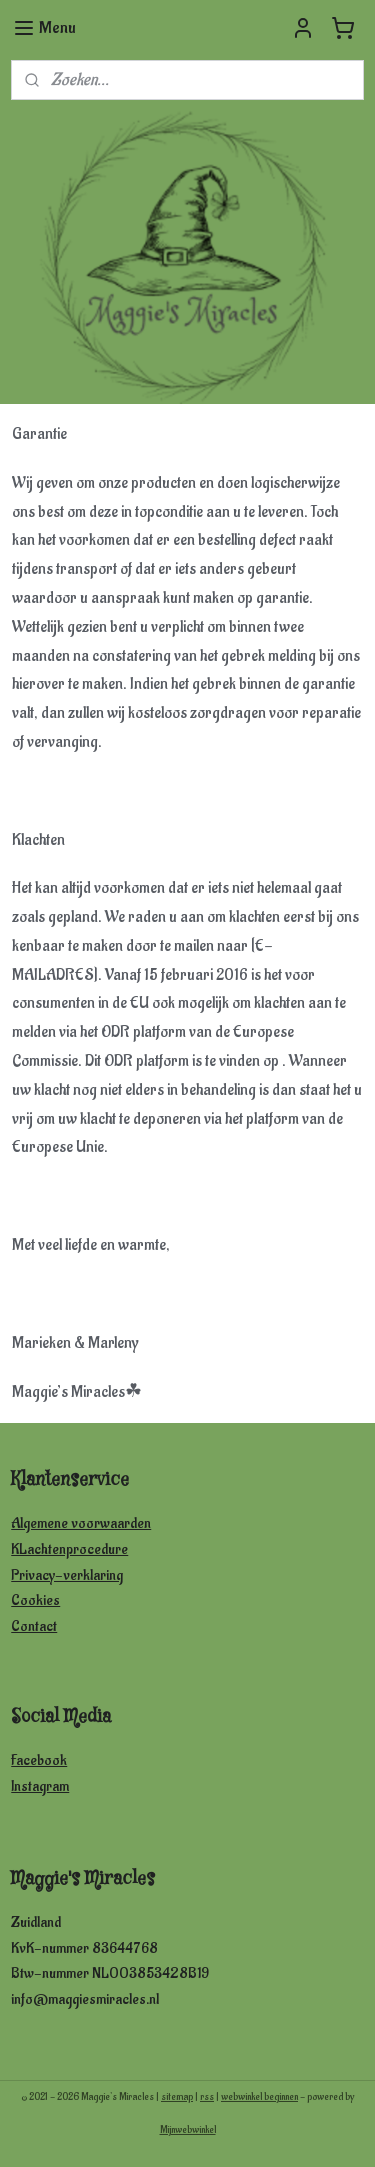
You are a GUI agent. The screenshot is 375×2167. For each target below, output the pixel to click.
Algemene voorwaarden (81, 1523)
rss (207, 2097)
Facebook (39, 1760)
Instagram (40, 1786)
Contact (34, 1626)
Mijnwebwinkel (188, 2130)
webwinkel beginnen (259, 2097)
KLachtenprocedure (69, 1549)
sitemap (177, 2097)
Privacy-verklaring (67, 1575)
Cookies (35, 1600)
